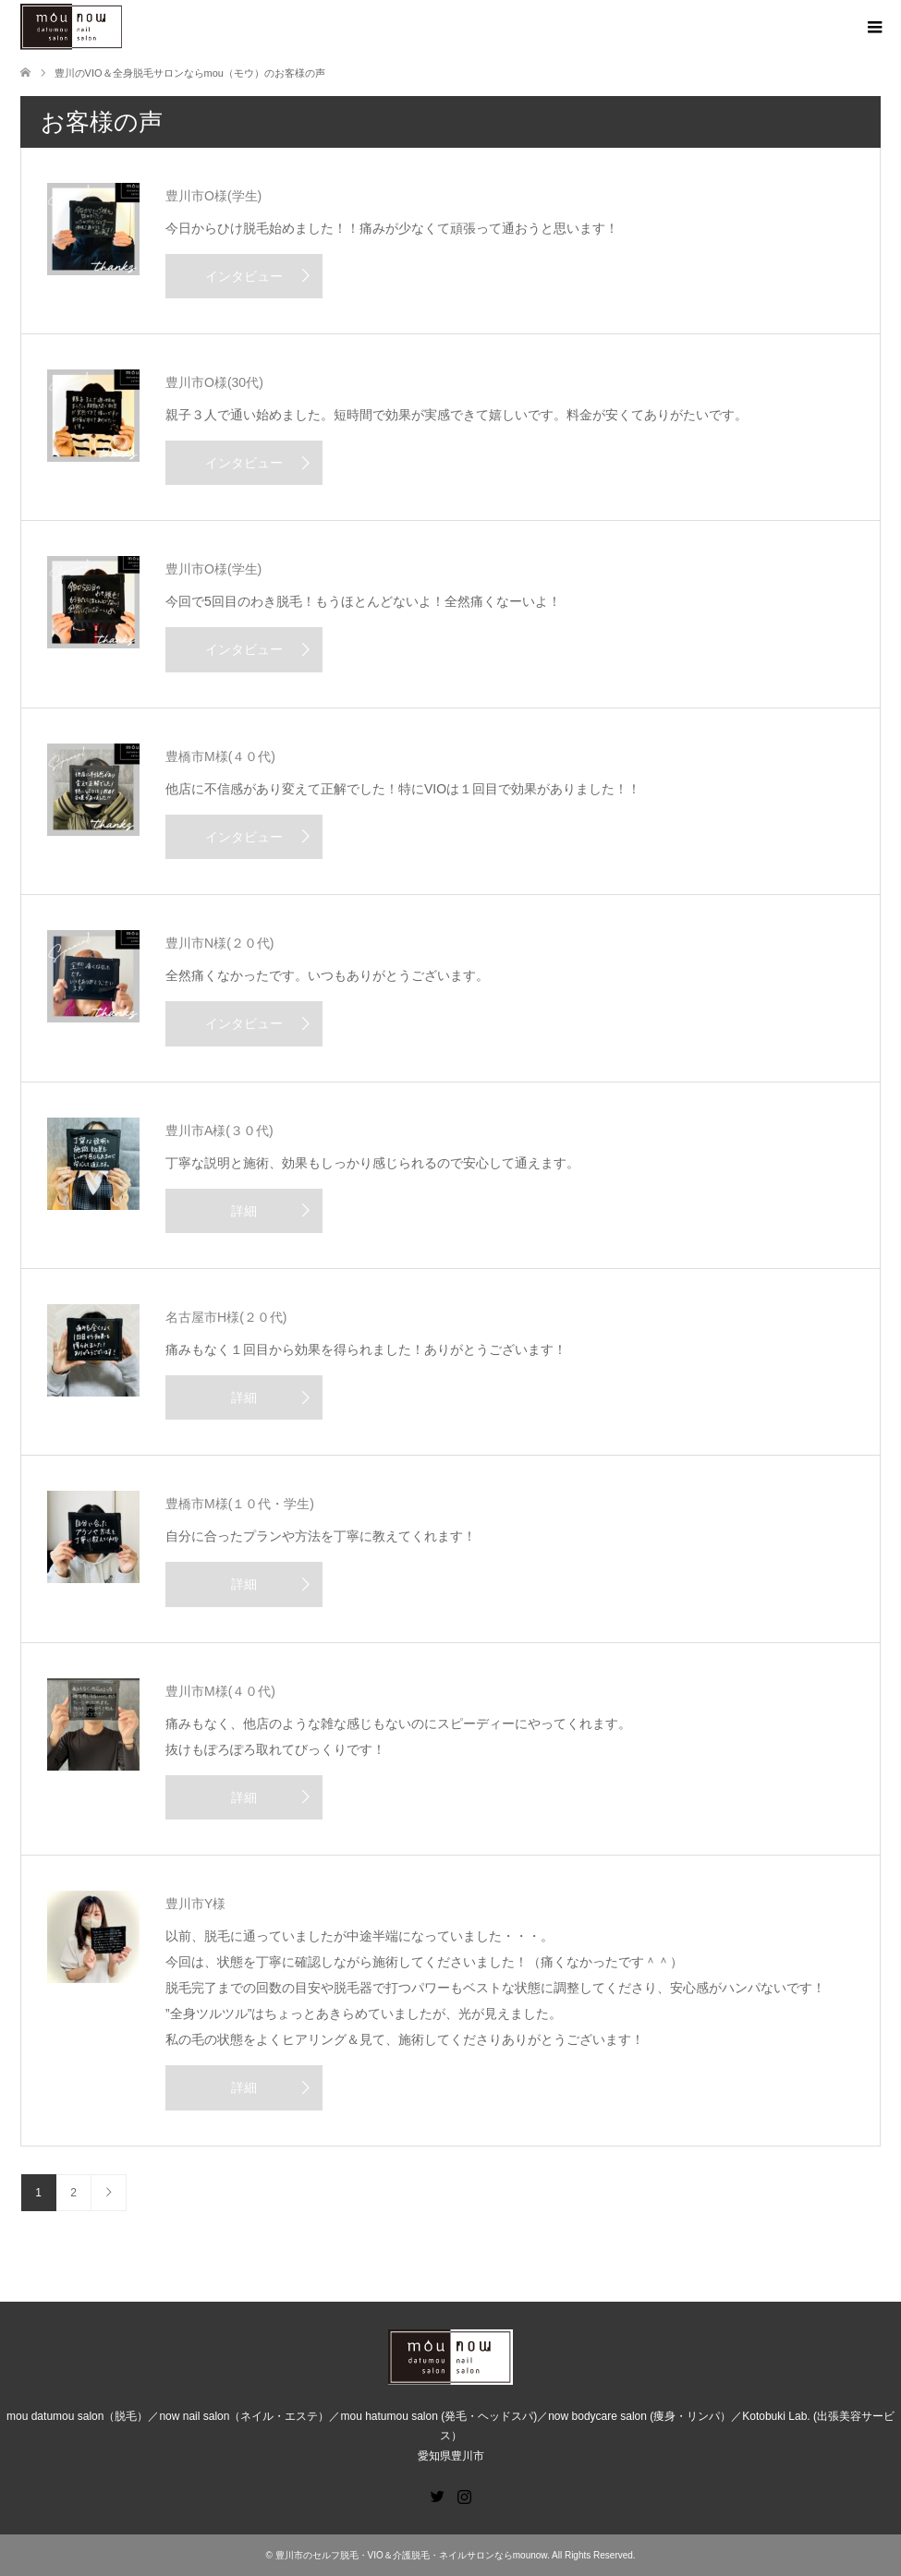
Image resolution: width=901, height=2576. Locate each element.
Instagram (464, 2495)
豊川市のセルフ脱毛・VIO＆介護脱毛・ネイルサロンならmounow (411, 2555)
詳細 (244, 1210)
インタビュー (244, 276)
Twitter (437, 2495)
